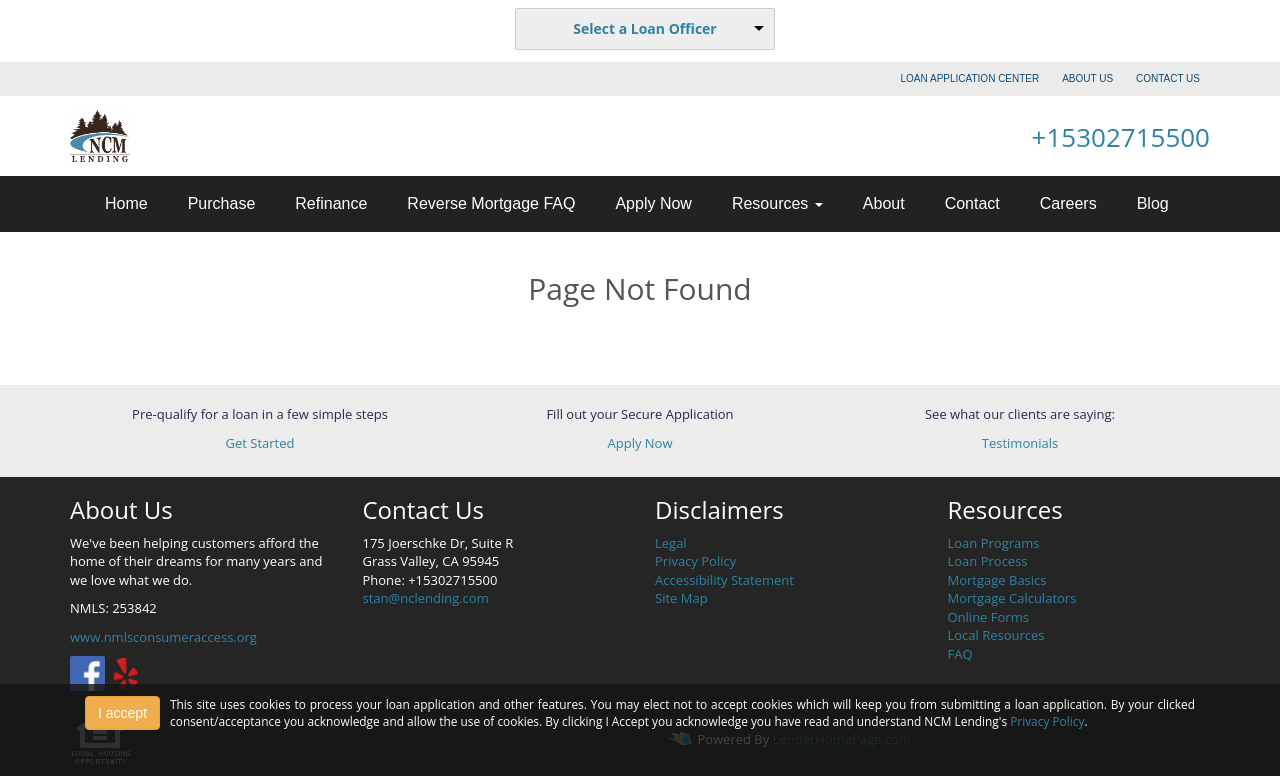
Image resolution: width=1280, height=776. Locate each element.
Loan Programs (994, 543)
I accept (122, 713)
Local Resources (996, 635)
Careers (1068, 203)
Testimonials (1020, 443)
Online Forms (988, 617)
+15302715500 (1121, 137)
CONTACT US (1168, 78)
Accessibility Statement (724, 580)
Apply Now (653, 203)
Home (126, 203)
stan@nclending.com (426, 598)
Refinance (331, 203)
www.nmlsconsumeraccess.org (163, 637)
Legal (671, 543)
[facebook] (87, 672)
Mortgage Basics (997, 580)
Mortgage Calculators (1012, 598)
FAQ (960, 654)
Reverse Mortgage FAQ (491, 203)
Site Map (681, 598)
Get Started (260, 443)
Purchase (222, 203)
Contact (972, 203)
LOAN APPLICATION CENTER (970, 78)
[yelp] (125, 672)
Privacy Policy (695, 561)
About (884, 203)
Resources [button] (777, 203)
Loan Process (988, 561)
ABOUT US (1087, 78)
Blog (1153, 203)
